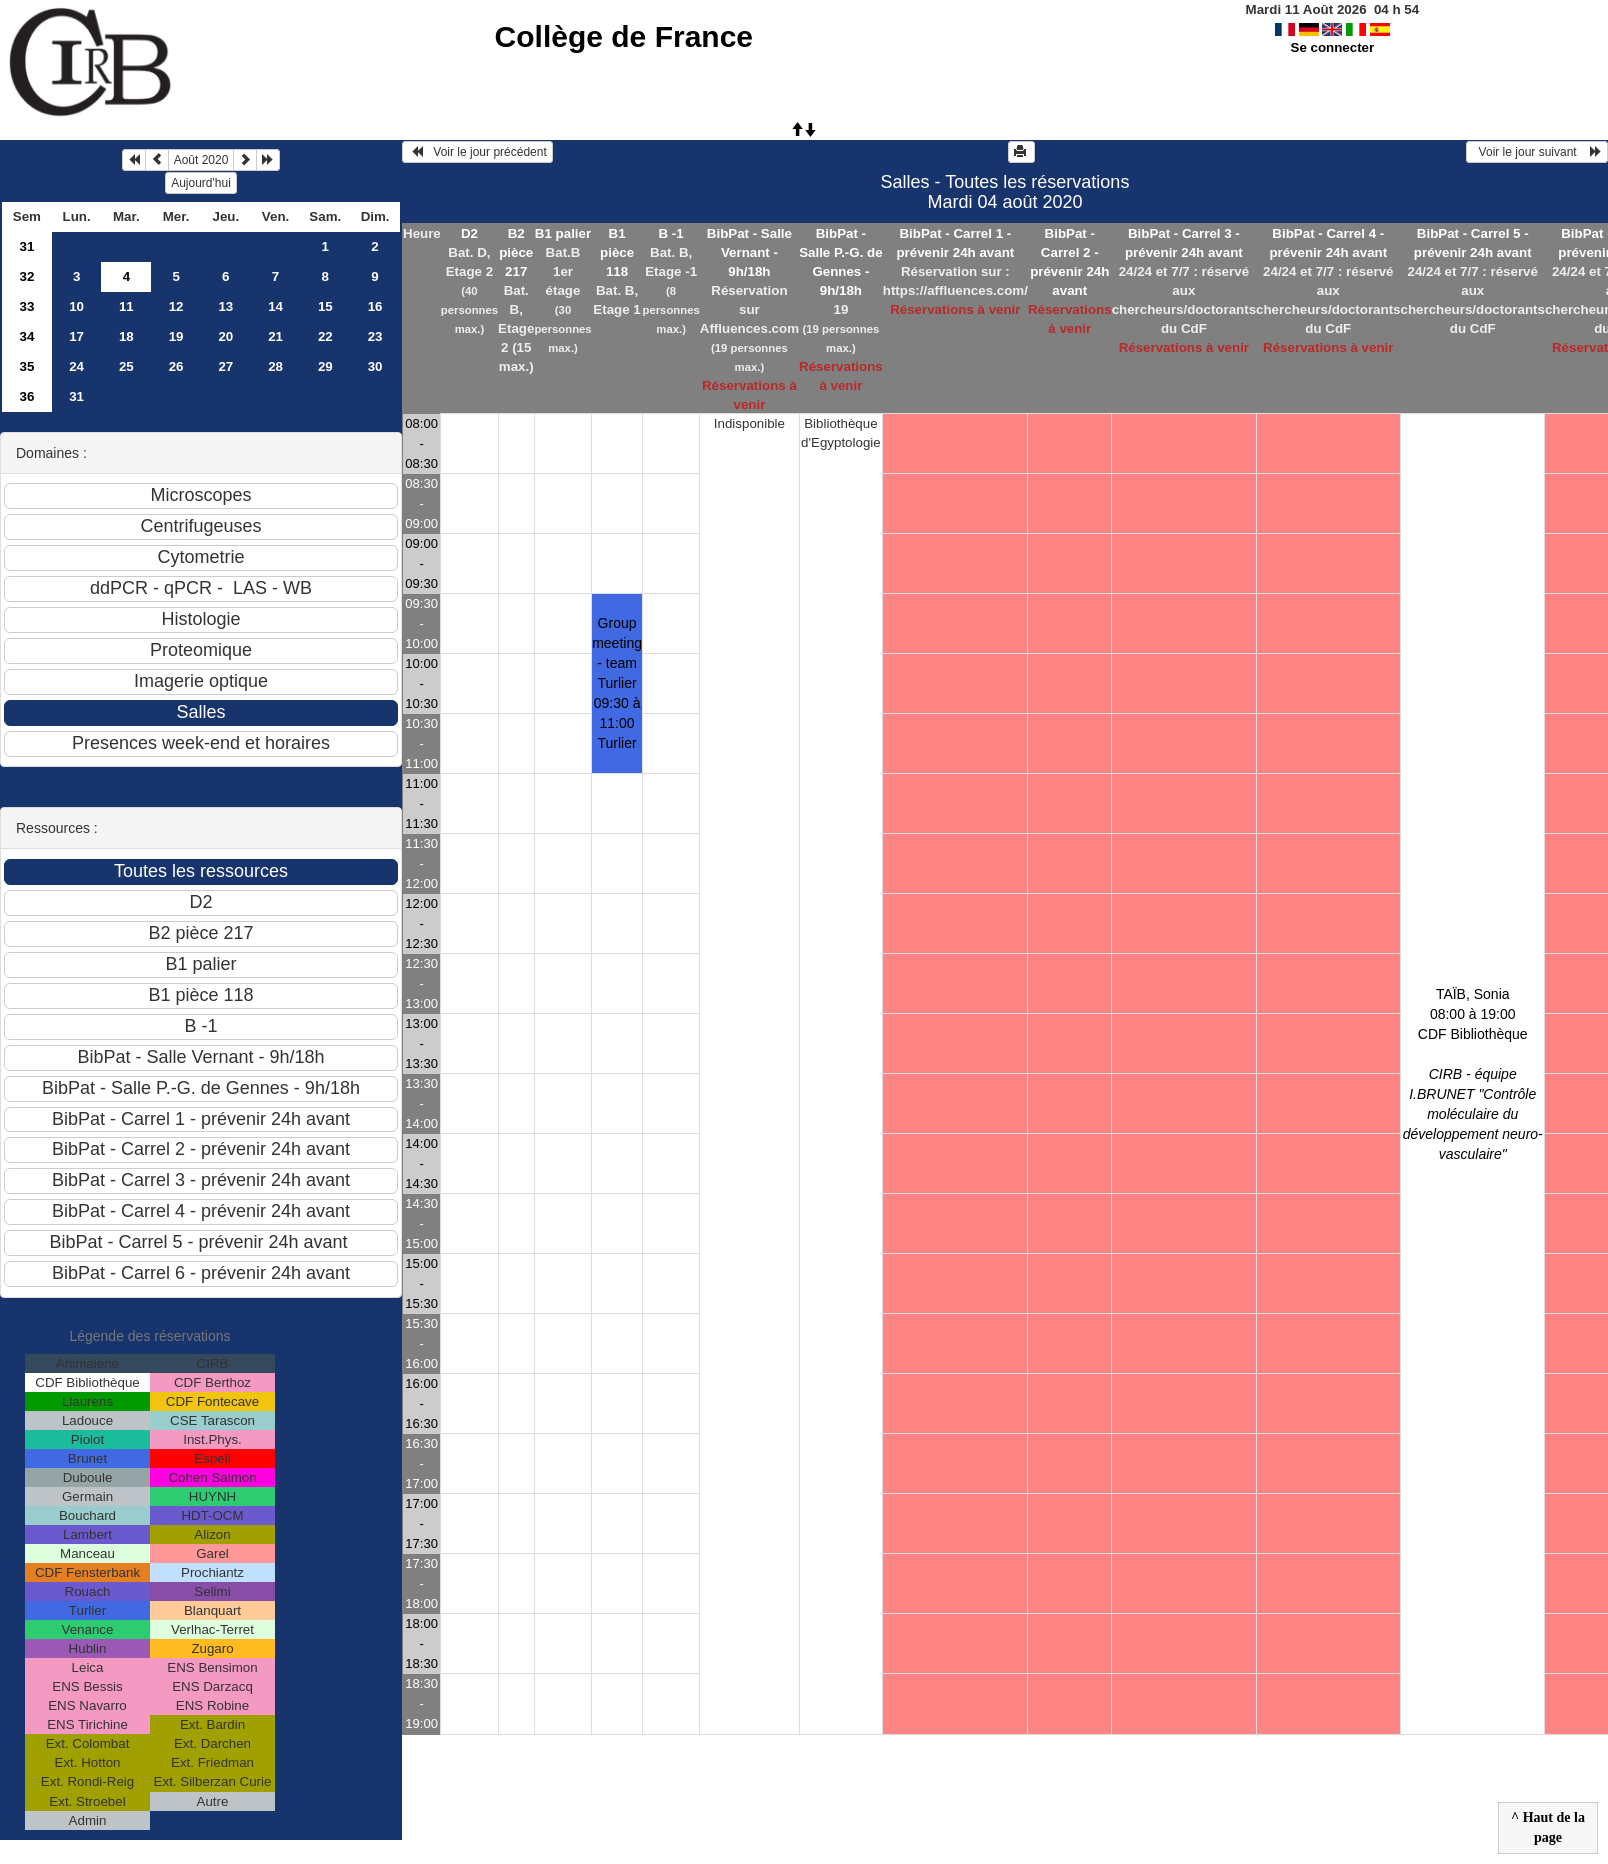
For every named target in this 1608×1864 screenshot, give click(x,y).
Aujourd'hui (201, 183)
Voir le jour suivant (1537, 152)
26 (176, 366)
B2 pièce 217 (516, 252)
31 (26, 246)
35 (26, 366)
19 (176, 336)
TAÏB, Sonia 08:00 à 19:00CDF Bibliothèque (1473, 1074)
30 (375, 366)
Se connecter (1333, 47)
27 (225, 366)
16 (375, 306)
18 (126, 336)
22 (325, 336)
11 (126, 306)
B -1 (671, 233)
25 (126, 366)
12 (176, 306)
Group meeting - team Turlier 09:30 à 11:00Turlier (617, 683)
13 (225, 306)
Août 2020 (201, 160)
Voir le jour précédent (477, 152)
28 (275, 366)
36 (26, 396)
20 (225, 336)
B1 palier (563, 233)
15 (325, 306)
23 (375, 336)
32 (26, 276)
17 (76, 336)
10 (76, 306)
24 (76, 366)
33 (26, 306)
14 (275, 306)
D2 (469, 233)
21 (275, 336)
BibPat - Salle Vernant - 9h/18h (749, 252)
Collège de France (624, 36)
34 (26, 336)
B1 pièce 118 (617, 252)
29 (325, 366)
